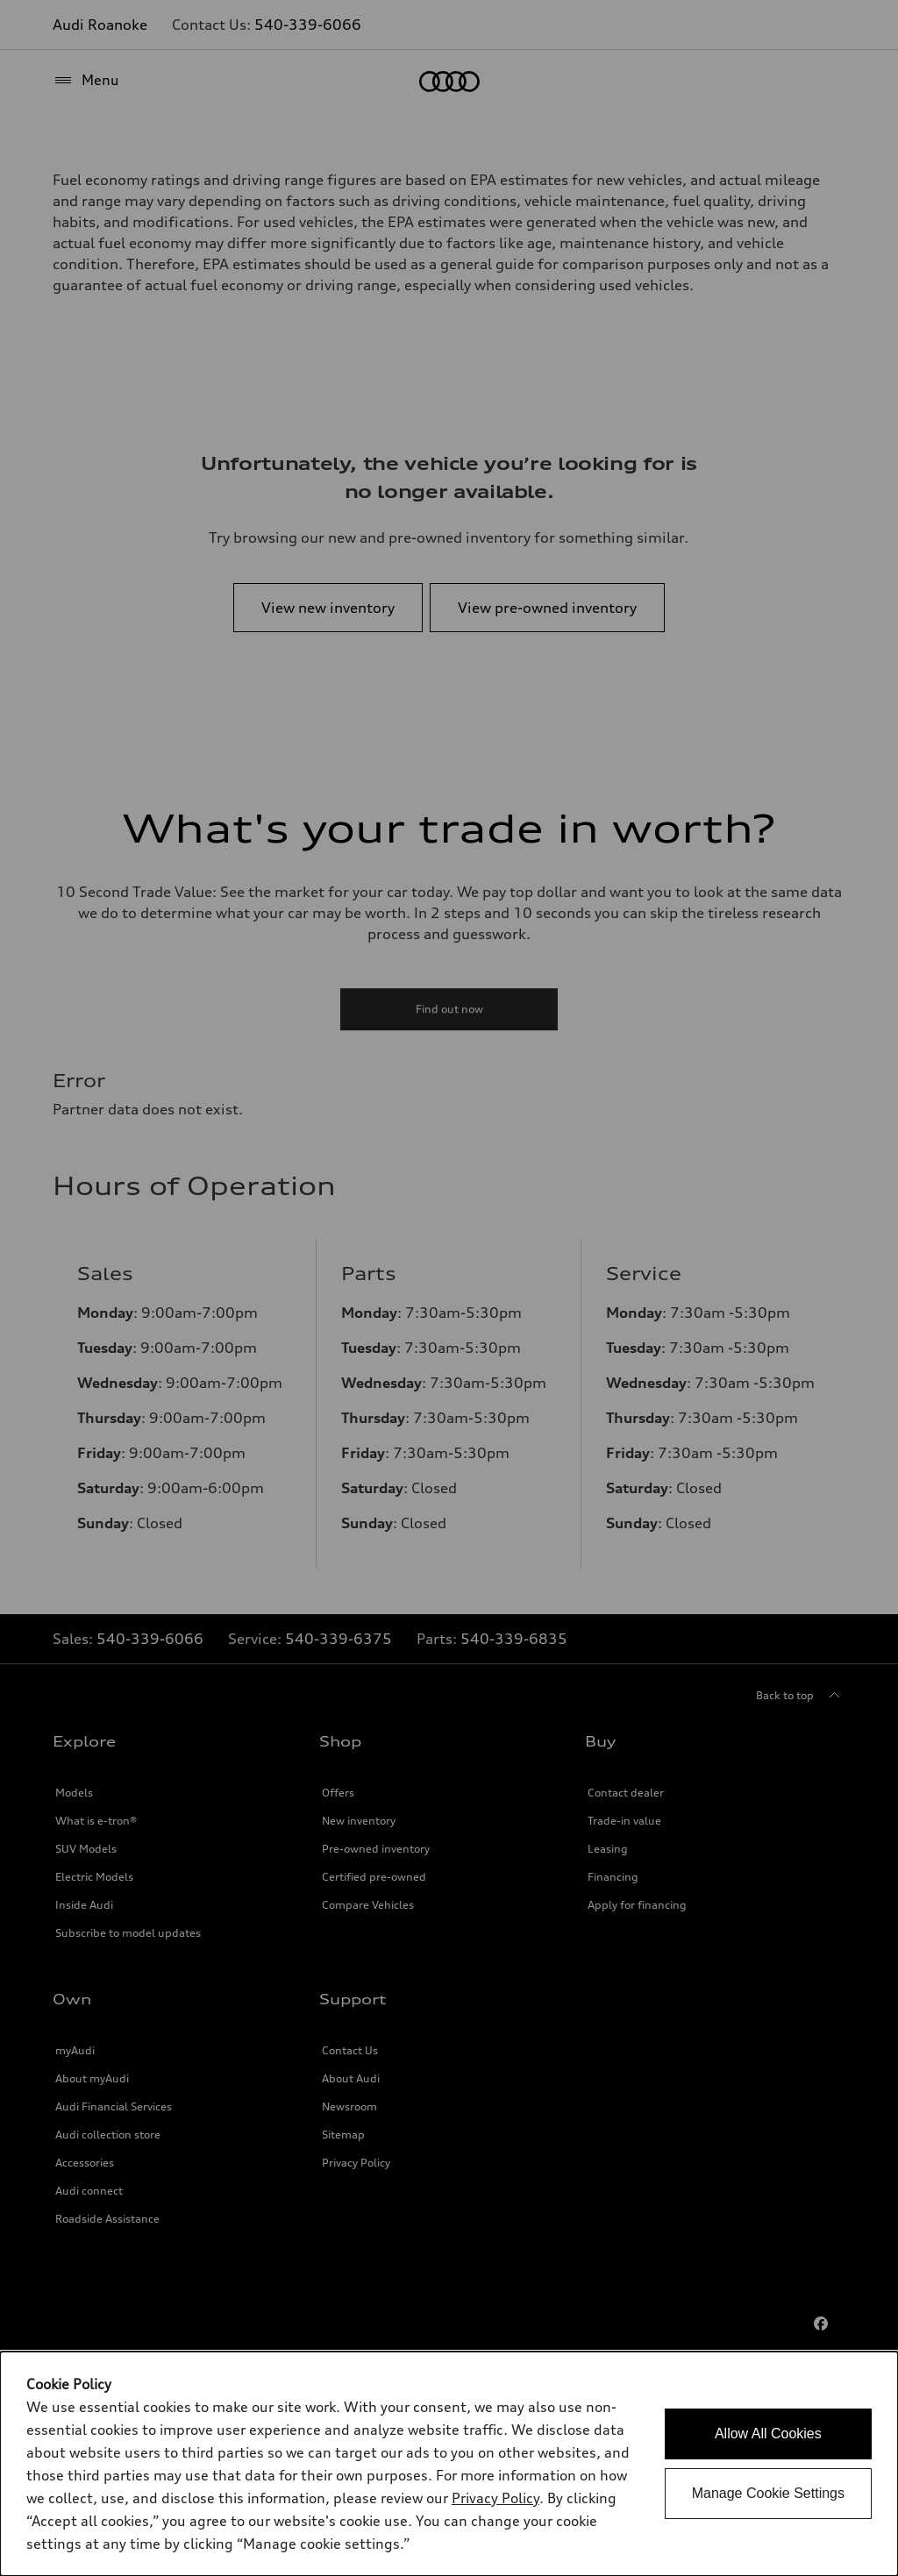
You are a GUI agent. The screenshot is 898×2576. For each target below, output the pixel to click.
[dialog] (449, 2464)
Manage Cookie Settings (768, 2493)
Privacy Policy (495, 2498)
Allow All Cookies (768, 2433)
